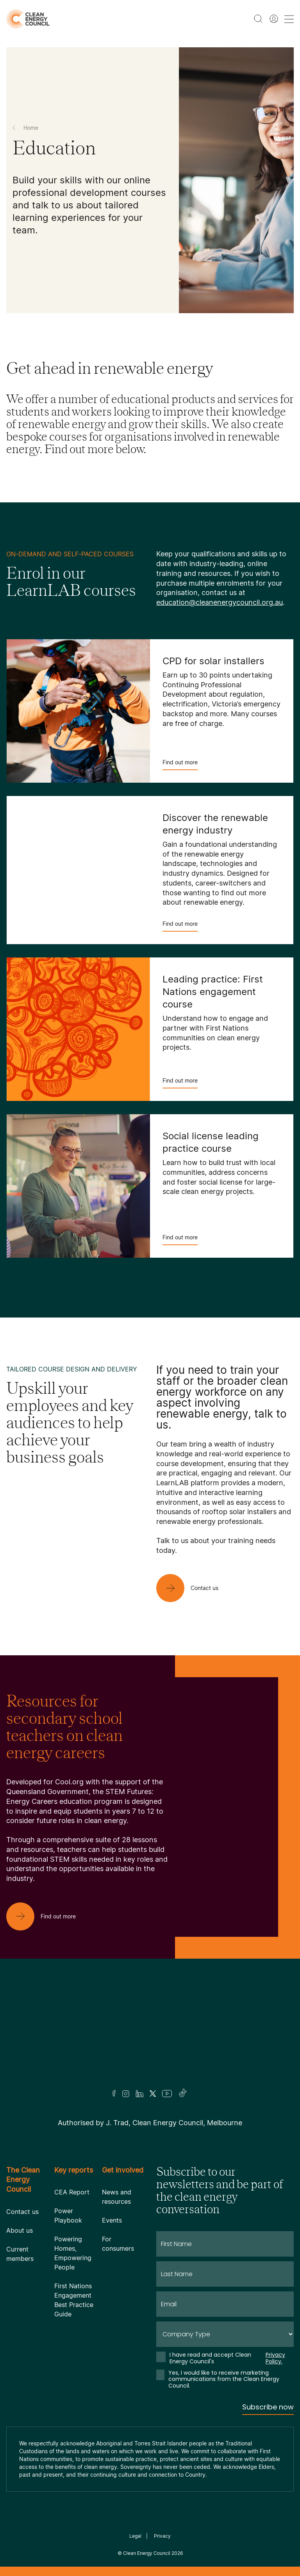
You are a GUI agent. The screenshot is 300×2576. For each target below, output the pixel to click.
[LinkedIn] (139, 2093)
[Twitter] (153, 2093)
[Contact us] (193, 1588)
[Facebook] (114, 2093)
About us (19, 2230)
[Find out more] (47, 1916)
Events (112, 2220)
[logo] (28, 19)
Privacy (162, 2536)
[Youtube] (167, 2093)
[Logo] (150, 2034)
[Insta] (125, 2093)
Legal (135, 2536)
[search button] (258, 18)
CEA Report (71, 2192)
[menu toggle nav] (289, 19)
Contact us (22, 2212)
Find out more (180, 764)
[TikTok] (183, 2093)
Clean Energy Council (146, 2553)
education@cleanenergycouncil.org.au (219, 602)
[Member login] (274, 18)
